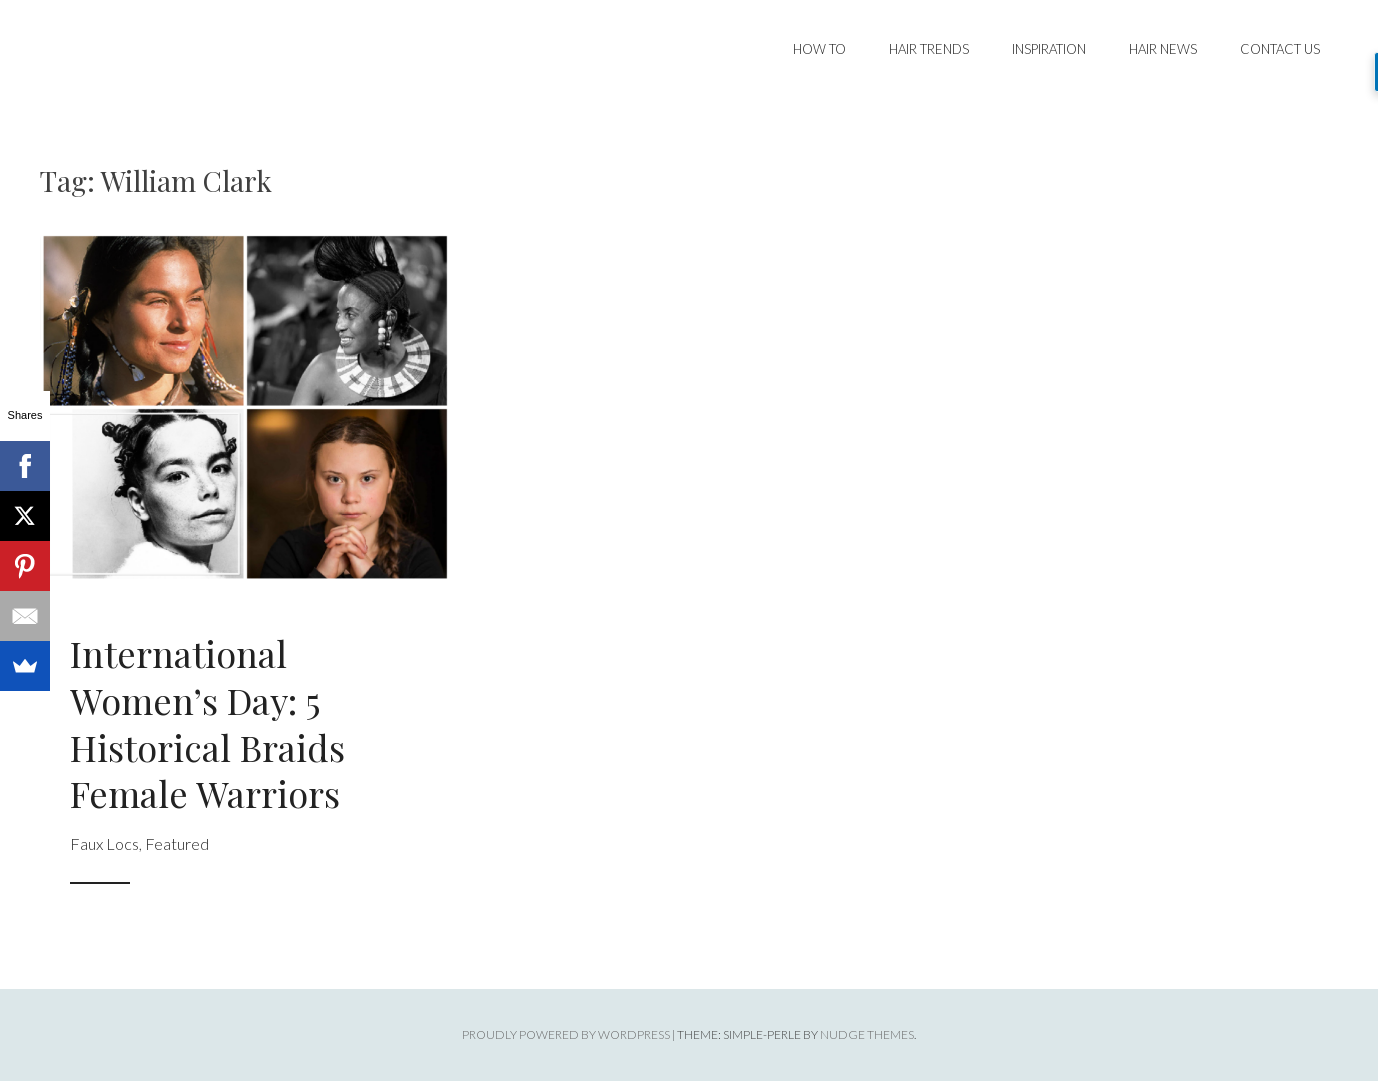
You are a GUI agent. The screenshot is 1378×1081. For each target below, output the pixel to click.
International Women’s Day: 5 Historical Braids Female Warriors (207, 723)
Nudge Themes (867, 1034)
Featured (177, 843)
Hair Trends (929, 49)
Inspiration (1049, 49)
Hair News (1163, 49)
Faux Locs (104, 843)
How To (819, 49)
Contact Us (1280, 49)
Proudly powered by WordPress (566, 1034)
